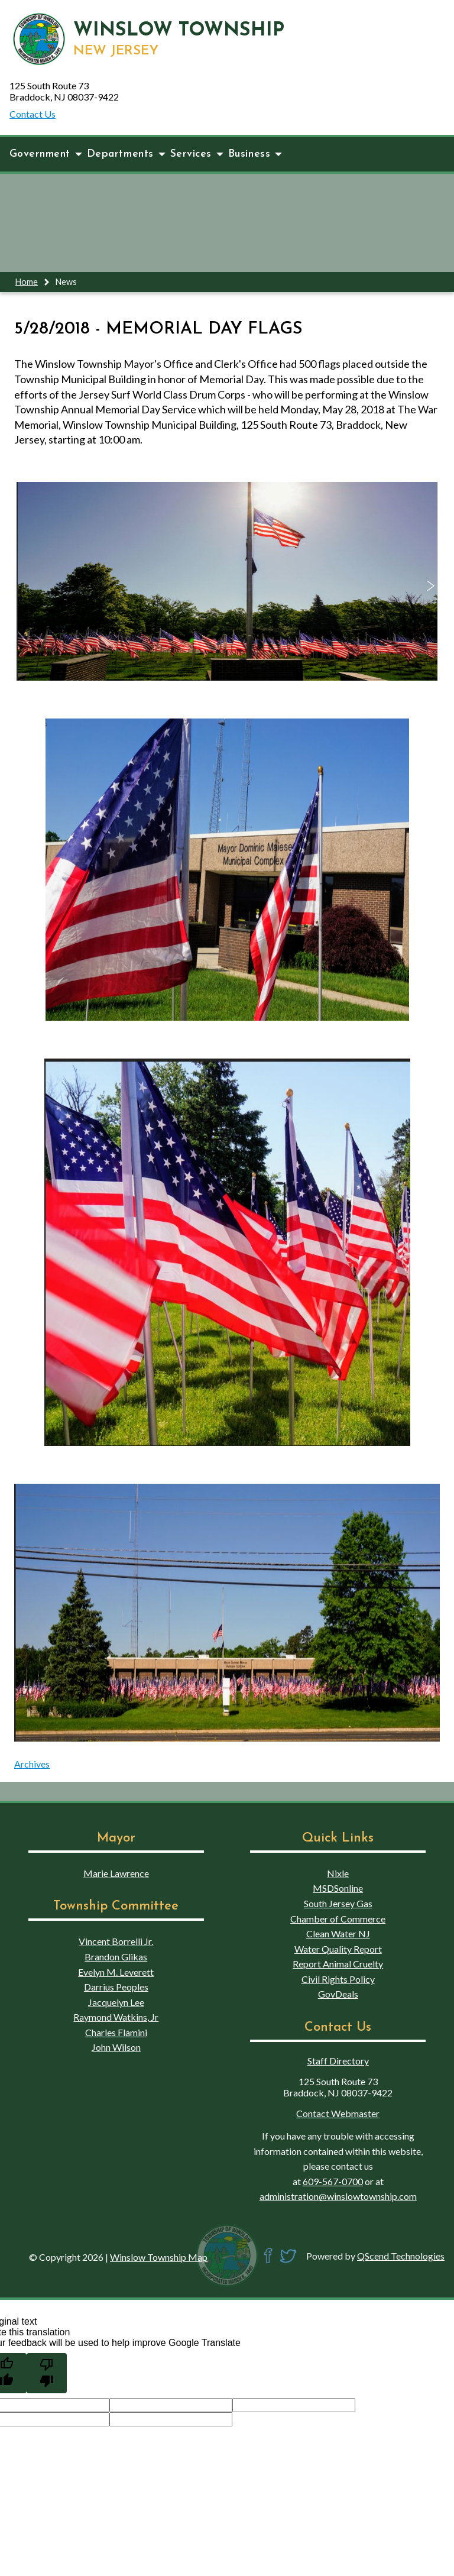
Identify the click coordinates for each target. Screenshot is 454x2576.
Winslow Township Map (158, 2257)
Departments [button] (126, 154)
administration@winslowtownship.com (338, 2196)
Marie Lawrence (116, 1873)
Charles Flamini (116, 2032)
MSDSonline (338, 1888)
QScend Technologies (401, 2255)
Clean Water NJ (338, 1933)
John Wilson (116, 2047)
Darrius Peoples (116, 1986)
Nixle (338, 1873)
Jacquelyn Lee (116, 2002)
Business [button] (255, 154)
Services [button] (196, 154)
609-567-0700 (333, 2181)
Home (26, 281)
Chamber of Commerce (337, 1918)
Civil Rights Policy (338, 1979)
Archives (32, 1763)
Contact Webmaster (338, 2113)
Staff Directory (338, 2060)
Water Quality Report (338, 1948)
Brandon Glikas (116, 1956)
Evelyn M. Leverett (116, 1972)
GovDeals (338, 1993)
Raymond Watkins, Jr (115, 2016)
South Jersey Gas (338, 1903)
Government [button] (45, 154)
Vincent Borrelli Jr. (116, 1941)
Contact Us (32, 113)
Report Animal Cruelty (338, 1963)
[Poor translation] (47, 2373)
